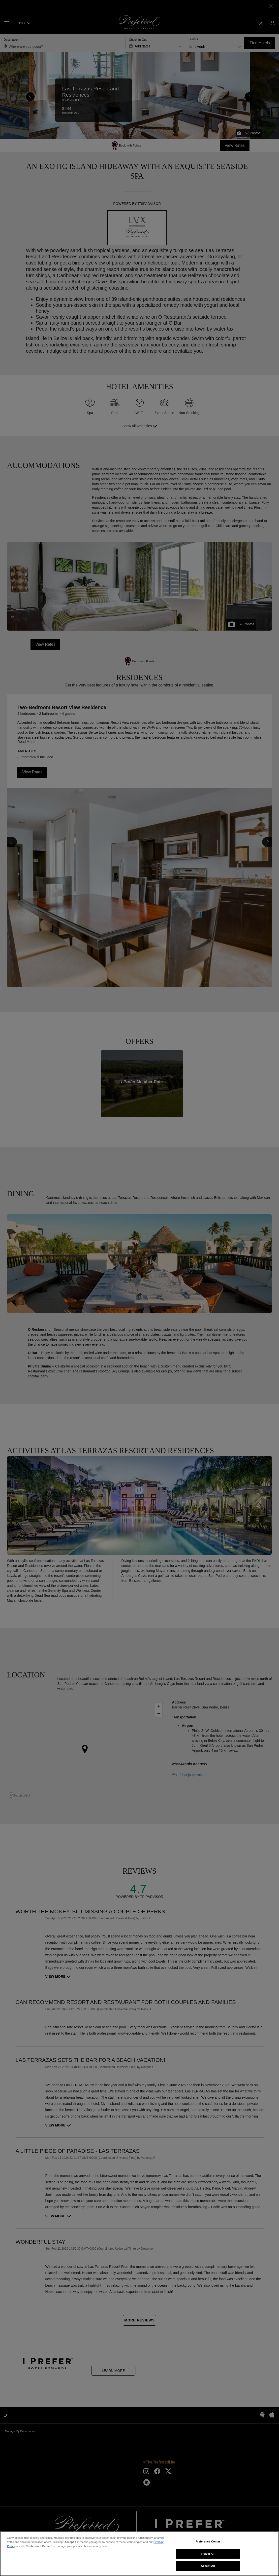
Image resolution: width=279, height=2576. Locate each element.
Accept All (208, 2565)
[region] (139, 2554)
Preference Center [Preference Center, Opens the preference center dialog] (207, 2541)
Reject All (208, 2553)
